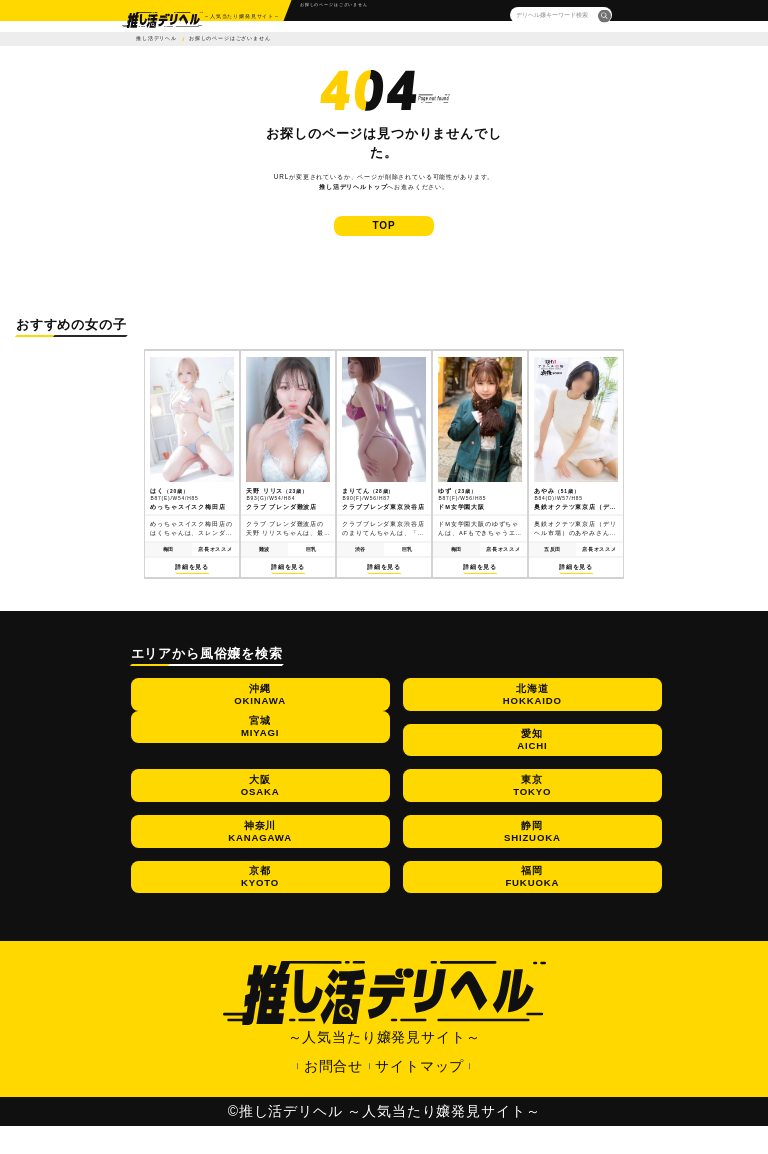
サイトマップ (419, 1094)
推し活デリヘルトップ (353, 186)
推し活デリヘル (156, 38)
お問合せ (333, 1094)
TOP (384, 235)
